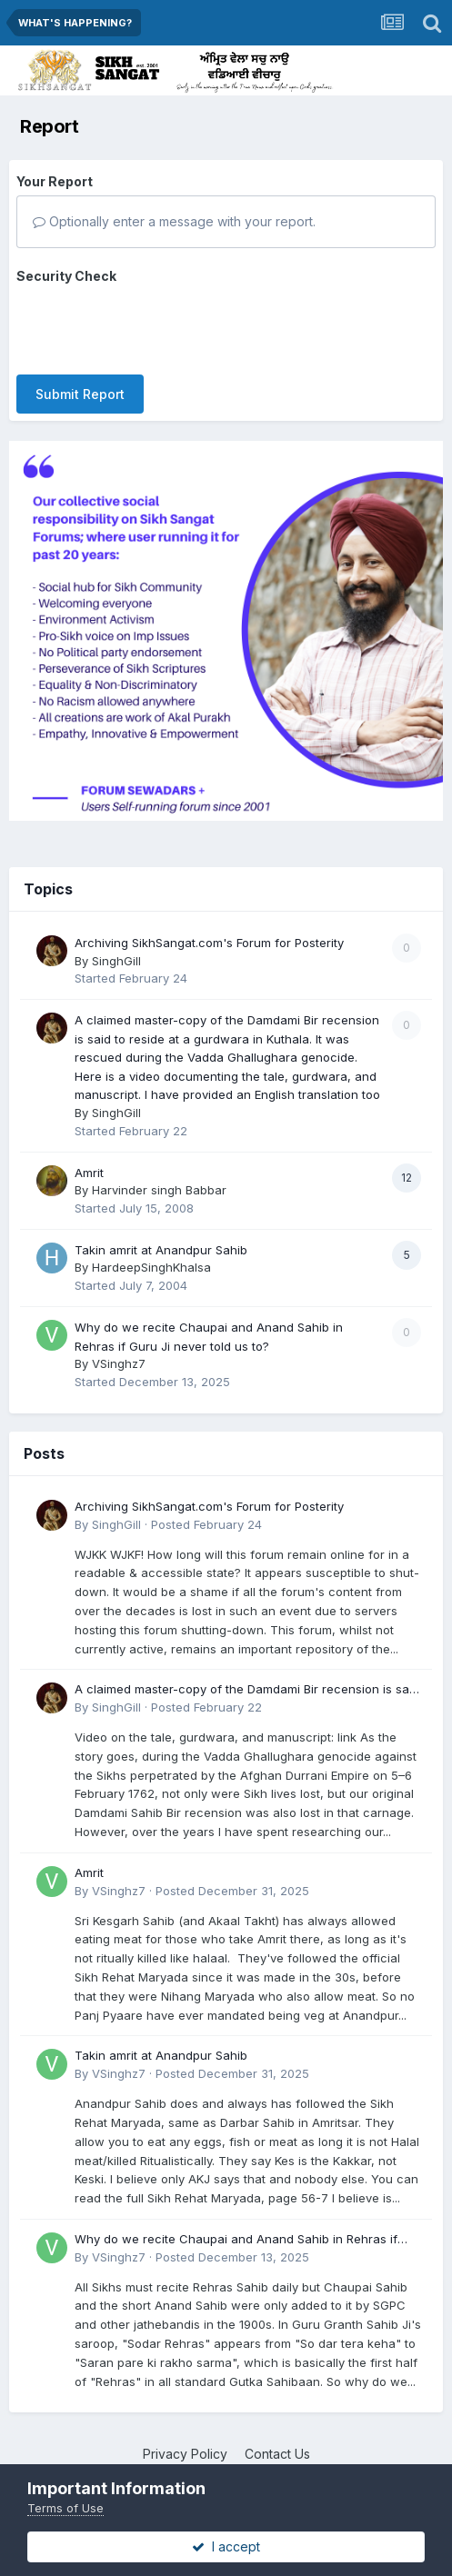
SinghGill (116, 961)
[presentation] (154, 325)
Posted (206, 1524)
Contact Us (277, 2453)
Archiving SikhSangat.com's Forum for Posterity (209, 942)
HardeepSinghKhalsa (151, 1267)
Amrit (89, 1172)
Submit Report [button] (80, 394)
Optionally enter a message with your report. (174, 221)
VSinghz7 (119, 1363)
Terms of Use (65, 2508)
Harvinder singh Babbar (159, 1190)
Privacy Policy (185, 2453)
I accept (226, 2546)
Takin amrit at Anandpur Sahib (161, 1250)
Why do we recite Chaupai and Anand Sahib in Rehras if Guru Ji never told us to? (236, 2240)
